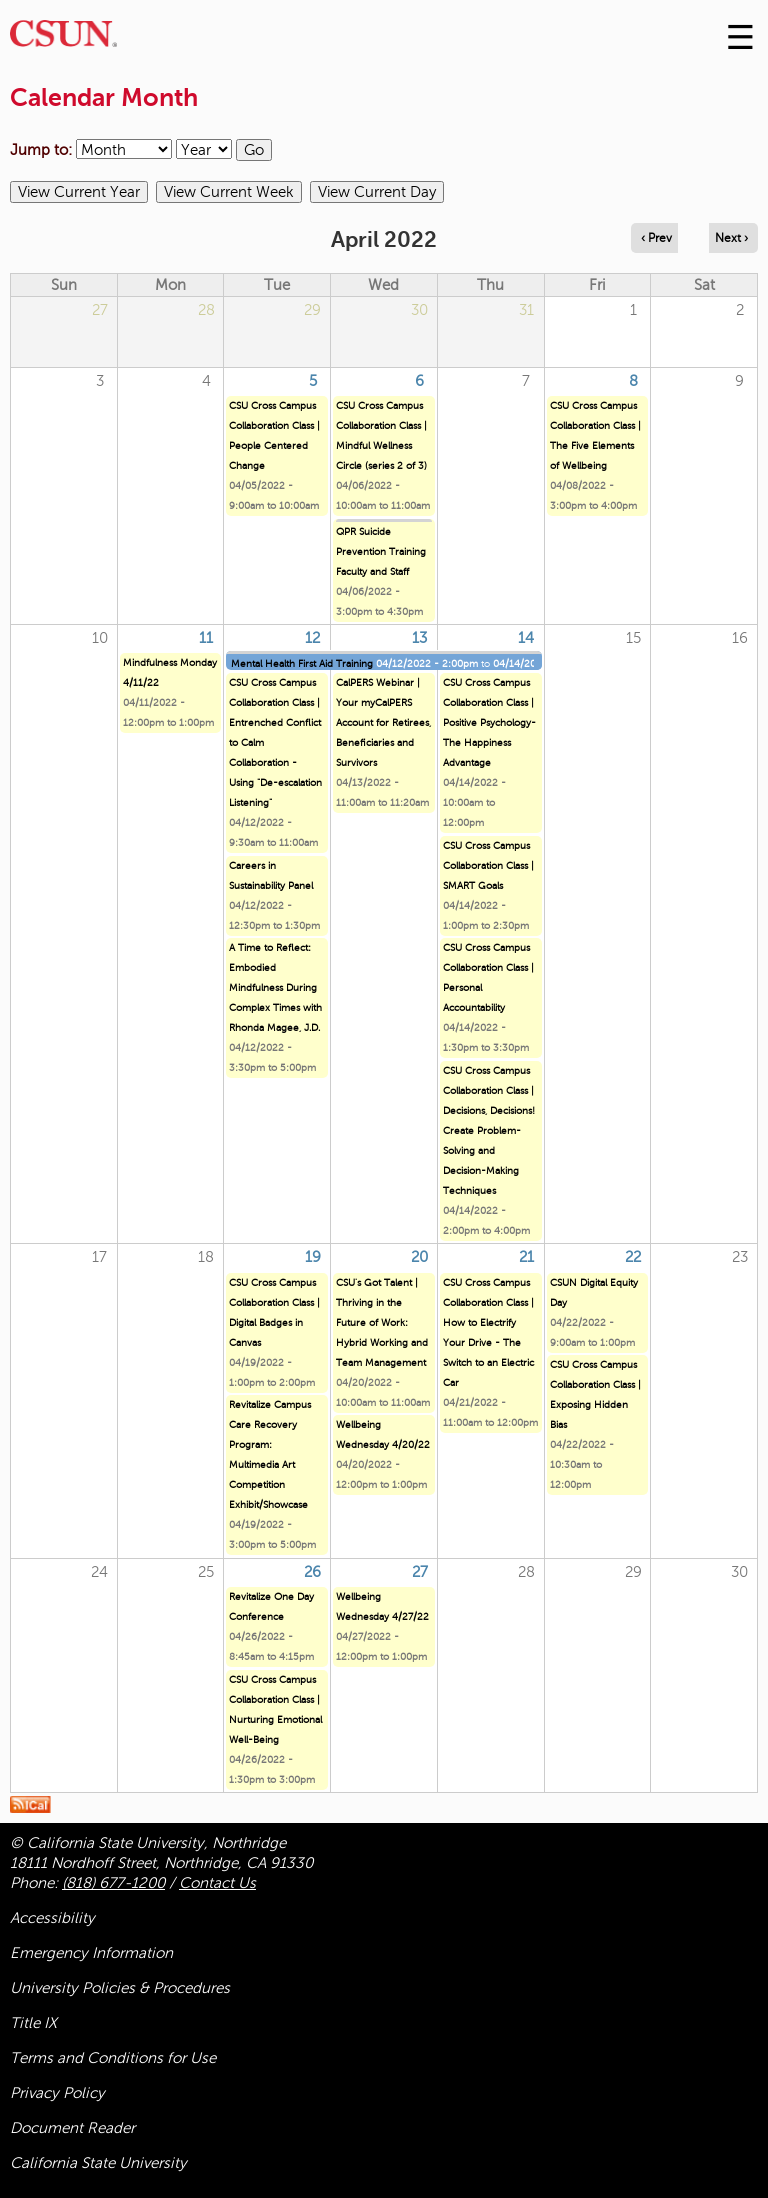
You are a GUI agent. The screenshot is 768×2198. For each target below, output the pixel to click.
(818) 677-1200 (113, 1883)
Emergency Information (91, 1953)
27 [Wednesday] (420, 1572)
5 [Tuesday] (313, 381)
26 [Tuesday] (312, 1572)
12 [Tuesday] (312, 638)
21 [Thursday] (526, 1257)
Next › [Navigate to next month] (731, 238)
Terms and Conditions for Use (113, 2058)
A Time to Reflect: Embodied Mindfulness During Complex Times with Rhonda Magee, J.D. (275, 987)
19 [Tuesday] (313, 1257)
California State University (98, 2163)
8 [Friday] (633, 381)
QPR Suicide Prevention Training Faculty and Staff (381, 551)
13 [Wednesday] (419, 638)
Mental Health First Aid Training (302, 663)
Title (33, 2023)
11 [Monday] (206, 638)
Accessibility (52, 1918)
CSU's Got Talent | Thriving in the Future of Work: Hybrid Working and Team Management (382, 1322)
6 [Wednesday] (419, 381)
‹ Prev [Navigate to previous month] (656, 238)
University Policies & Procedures (120, 1988)
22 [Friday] (633, 1257)
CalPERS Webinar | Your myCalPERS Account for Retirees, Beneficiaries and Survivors (383, 722)
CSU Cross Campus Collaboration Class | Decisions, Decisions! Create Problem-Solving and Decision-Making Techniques (489, 1130)
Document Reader (72, 2128)
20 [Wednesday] (419, 1257)
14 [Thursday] (526, 638)
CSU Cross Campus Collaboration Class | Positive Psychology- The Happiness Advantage (489, 722)
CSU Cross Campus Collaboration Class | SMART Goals (488, 865)
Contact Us (217, 1883)
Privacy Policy (57, 2093)
